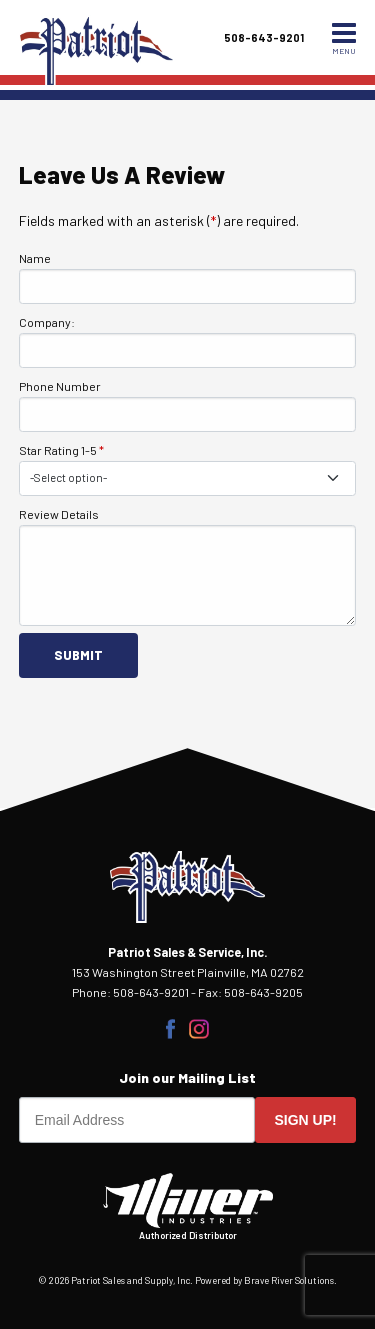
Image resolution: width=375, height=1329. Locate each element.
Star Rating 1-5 (61, 450)
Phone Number (60, 386)
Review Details (59, 514)
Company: (47, 322)
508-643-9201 (264, 37)
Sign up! (306, 1120)
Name (35, 258)
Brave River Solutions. (290, 1280)
